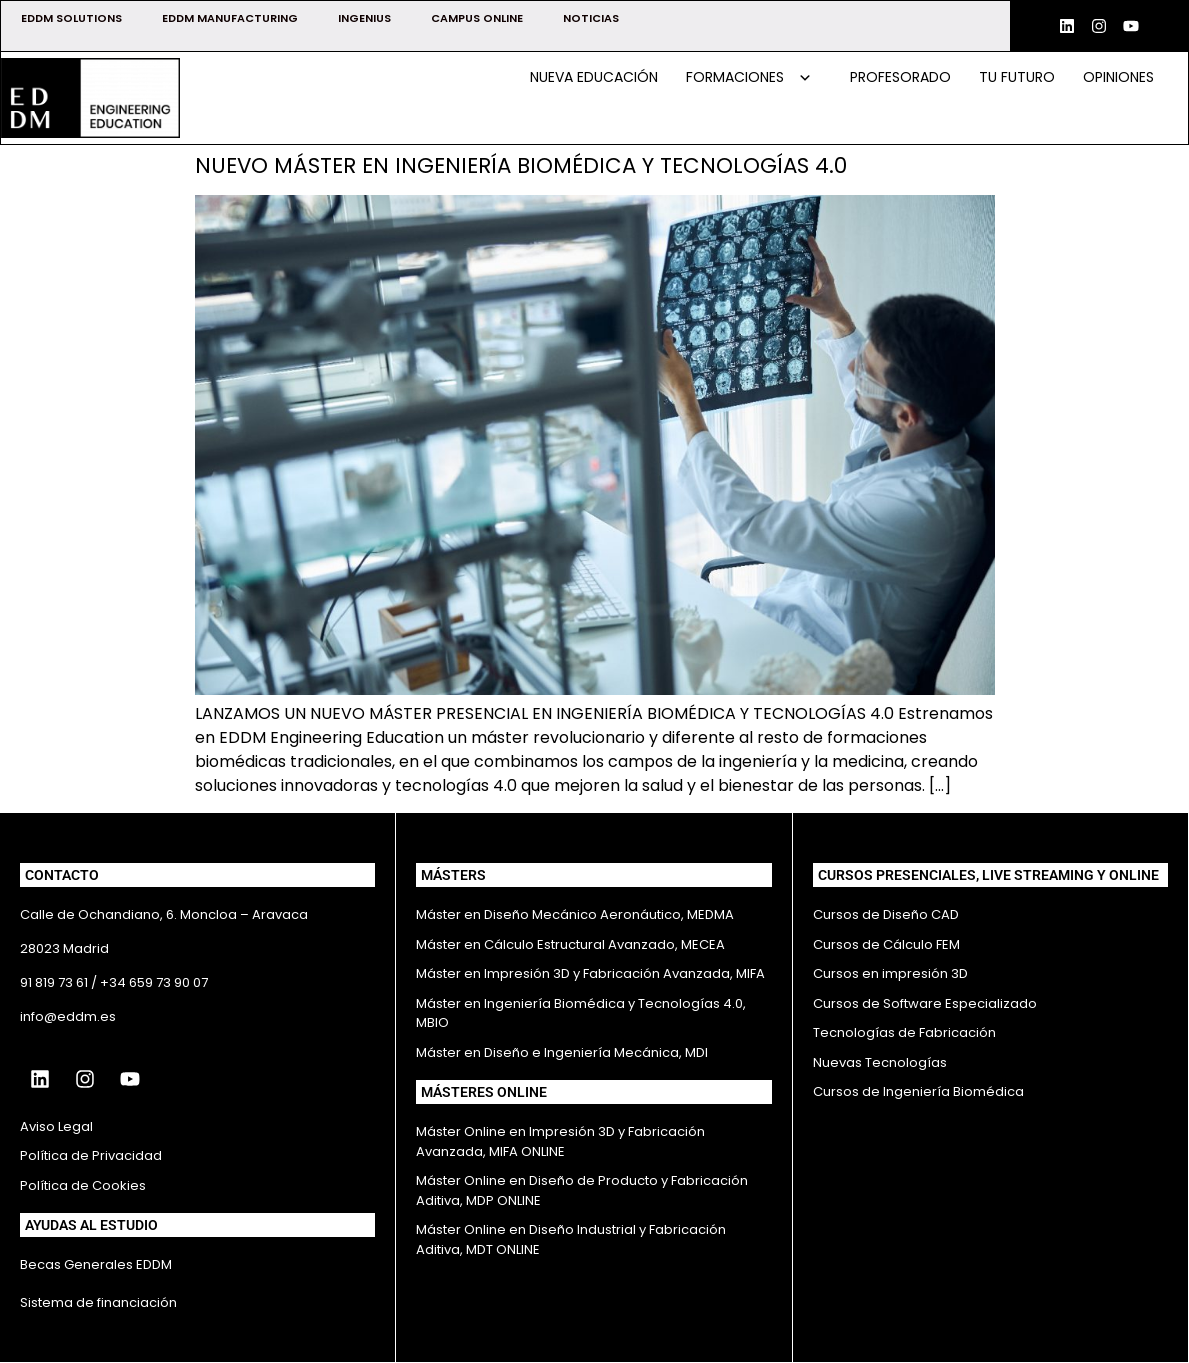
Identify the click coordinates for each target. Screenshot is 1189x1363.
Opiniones (1118, 77)
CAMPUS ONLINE (477, 18)
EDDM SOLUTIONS (71, 18)
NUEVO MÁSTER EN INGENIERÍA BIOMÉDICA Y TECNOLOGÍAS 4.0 (521, 165)
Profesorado (900, 77)
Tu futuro (1017, 77)
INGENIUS (364, 18)
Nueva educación (594, 77)
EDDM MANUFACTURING (230, 18)
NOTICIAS (591, 18)
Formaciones (749, 77)
